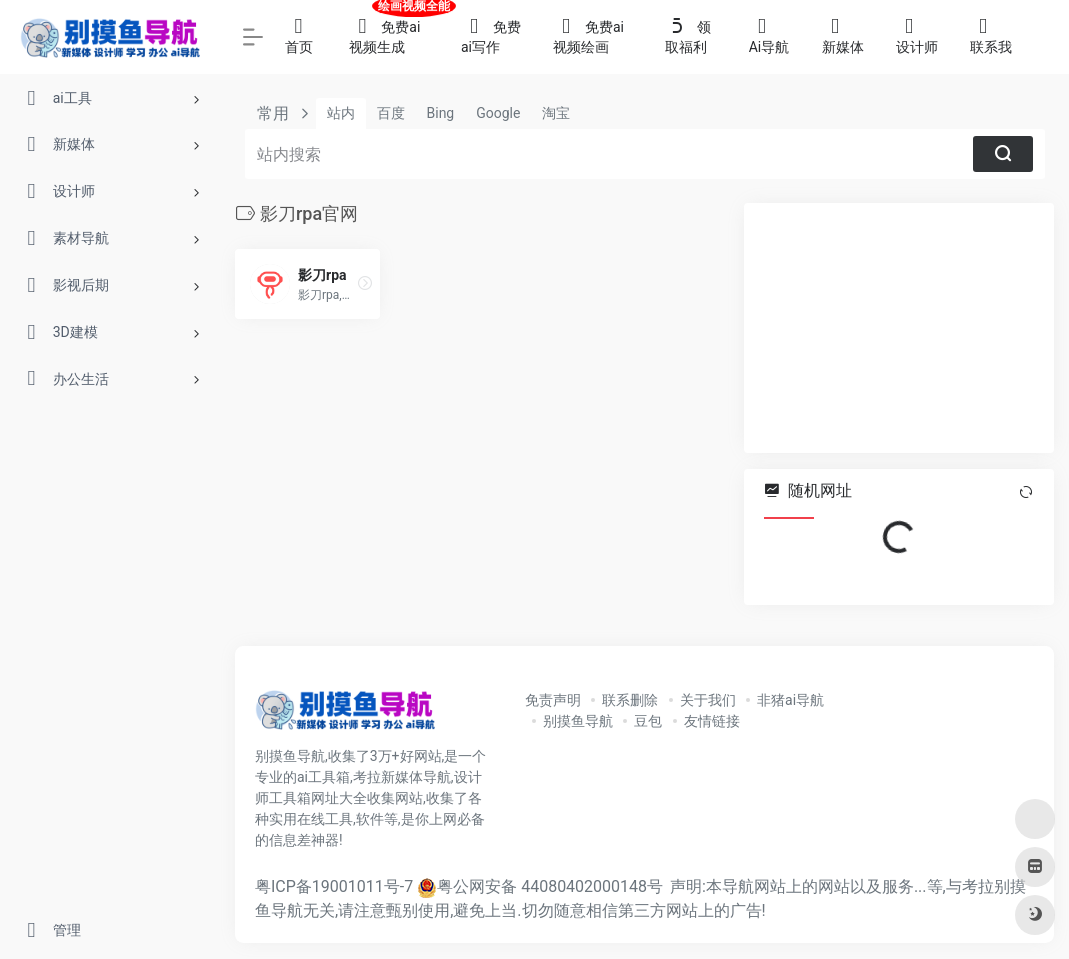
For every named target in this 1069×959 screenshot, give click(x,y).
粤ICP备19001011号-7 (334, 886)
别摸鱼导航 (578, 721)
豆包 (648, 721)
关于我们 (708, 700)
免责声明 (553, 700)
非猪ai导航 (790, 700)
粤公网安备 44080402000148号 (550, 886)
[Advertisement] (899, 328)
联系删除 (630, 700)
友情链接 (712, 721)
